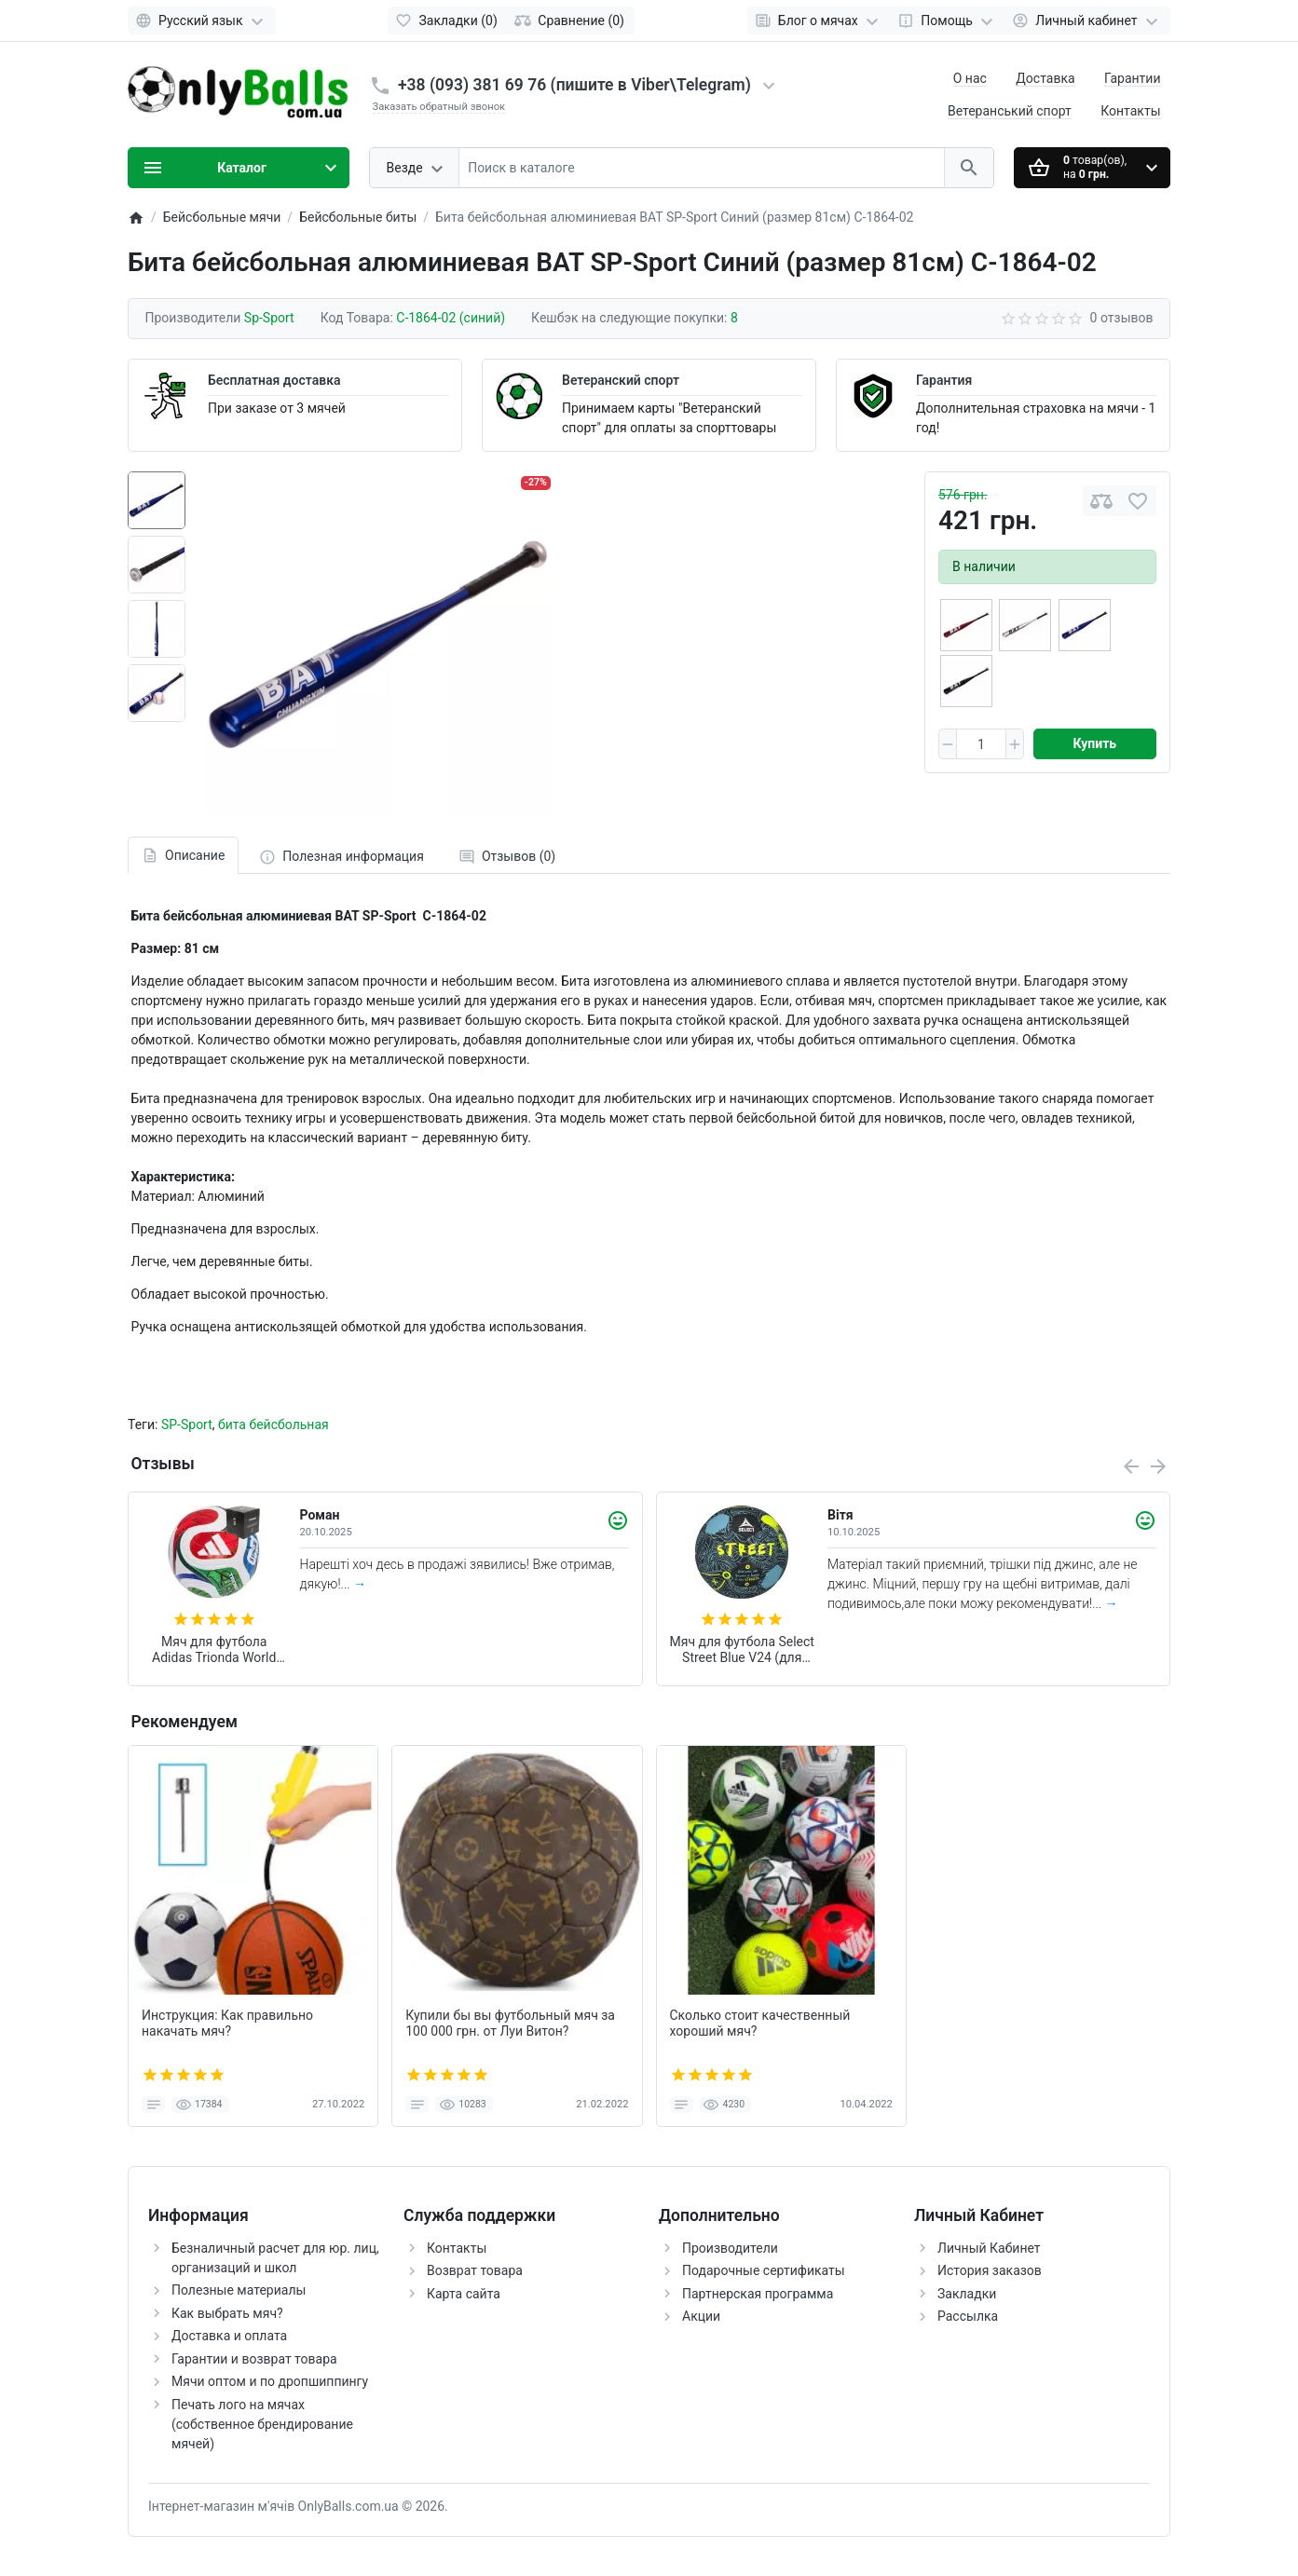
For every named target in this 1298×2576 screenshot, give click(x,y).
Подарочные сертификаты (763, 2270)
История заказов (989, 2270)
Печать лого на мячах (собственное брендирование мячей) (262, 2424)
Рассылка (967, 2316)
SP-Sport (186, 1424)
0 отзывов (1122, 317)
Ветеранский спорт (620, 380)
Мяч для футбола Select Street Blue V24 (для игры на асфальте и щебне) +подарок (742, 1650)
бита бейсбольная (273, 1424)
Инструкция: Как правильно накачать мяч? (227, 2023)
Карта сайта (463, 2293)
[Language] (202, 20)
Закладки (966, 2293)
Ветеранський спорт (1010, 110)
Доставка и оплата (229, 2335)
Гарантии (1132, 78)
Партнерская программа (757, 2293)
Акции (701, 2316)
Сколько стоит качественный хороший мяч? (760, 2023)
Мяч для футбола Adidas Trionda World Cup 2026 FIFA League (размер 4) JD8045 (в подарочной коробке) (214, 1650)
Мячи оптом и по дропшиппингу (269, 2381)
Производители (730, 2248)
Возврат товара (475, 2270)
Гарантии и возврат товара (254, 2358)
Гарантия (944, 380)
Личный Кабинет (989, 2248)
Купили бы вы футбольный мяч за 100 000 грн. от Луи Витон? (510, 2023)
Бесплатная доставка (274, 380)
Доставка (1045, 78)
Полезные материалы (238, 2290)
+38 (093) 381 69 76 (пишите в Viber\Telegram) (574, 84)
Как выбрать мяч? (227, 2313)
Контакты (1130, 110)
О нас (970, 78)
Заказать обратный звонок (439, 107)
